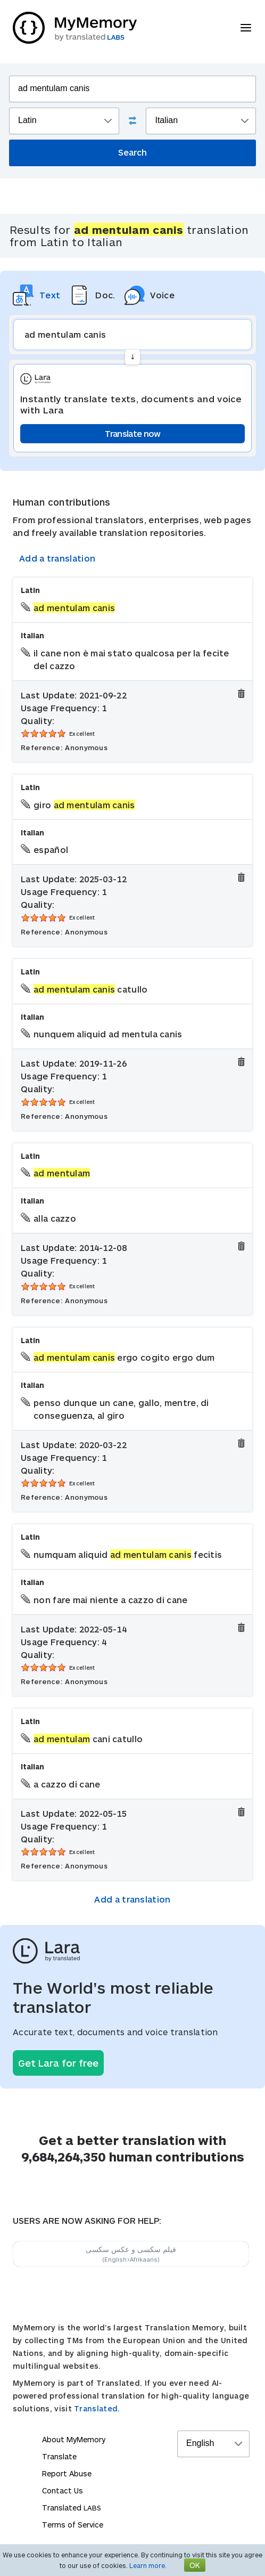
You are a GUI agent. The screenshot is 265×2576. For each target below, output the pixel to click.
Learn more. (148, 2565)
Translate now (133, 433)
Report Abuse (67, 2473)
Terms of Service (72, 2524)
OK (194, 2565)
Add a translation (57, 558)
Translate (59, 2456)
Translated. (97, 2408)
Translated (71, 2507)
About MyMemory (73, 2439)
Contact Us (62, 2490)
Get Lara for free (58, 2063)
